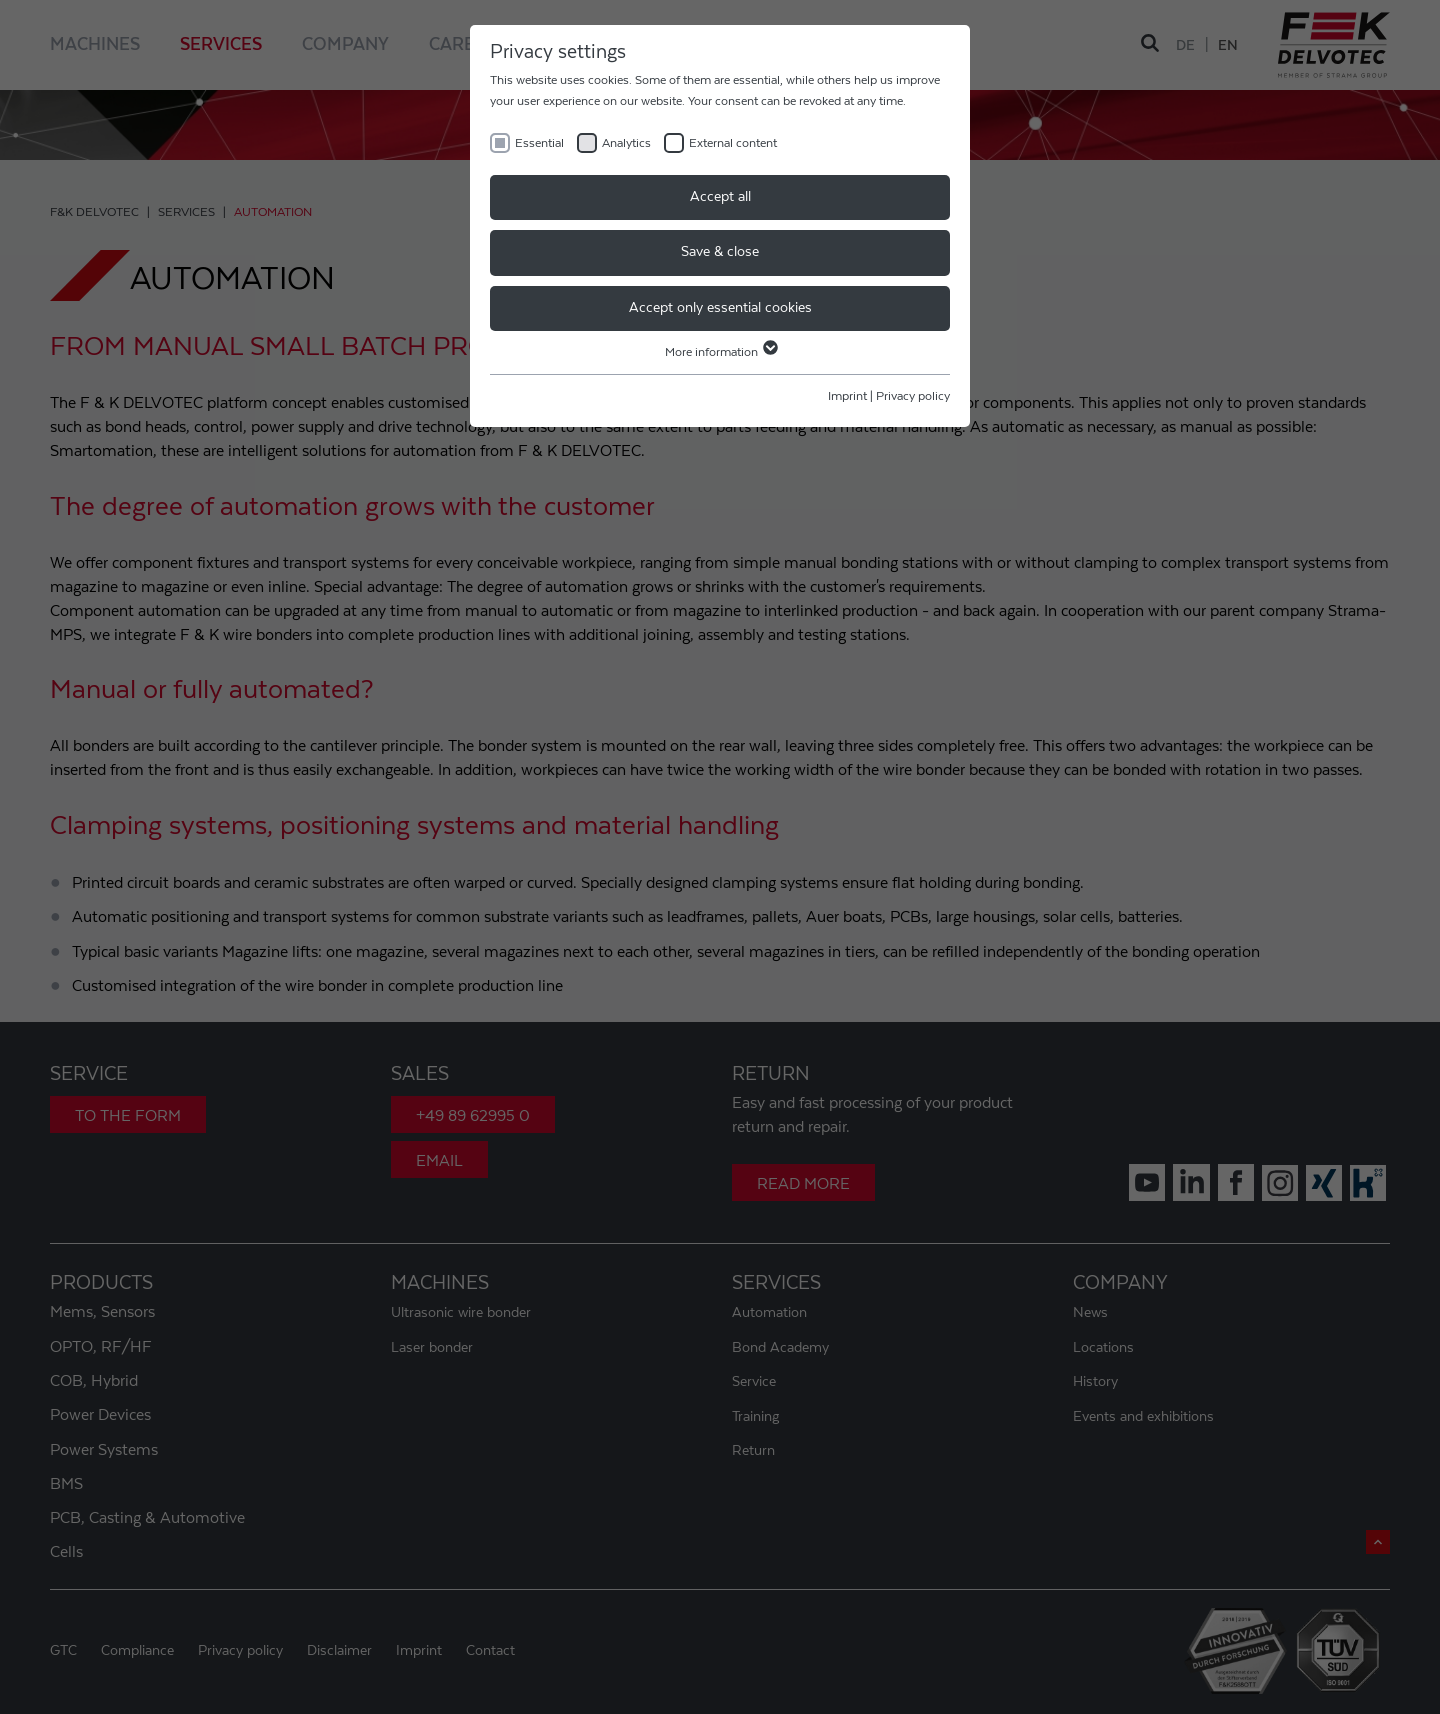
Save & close (720, 252)
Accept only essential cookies (720, 308)
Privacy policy (913, 396)
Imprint (847, 396)
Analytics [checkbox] (626, 143)
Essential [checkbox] (539, 143)
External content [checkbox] (733, 143)
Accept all (720, 197)
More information (720, 352)
